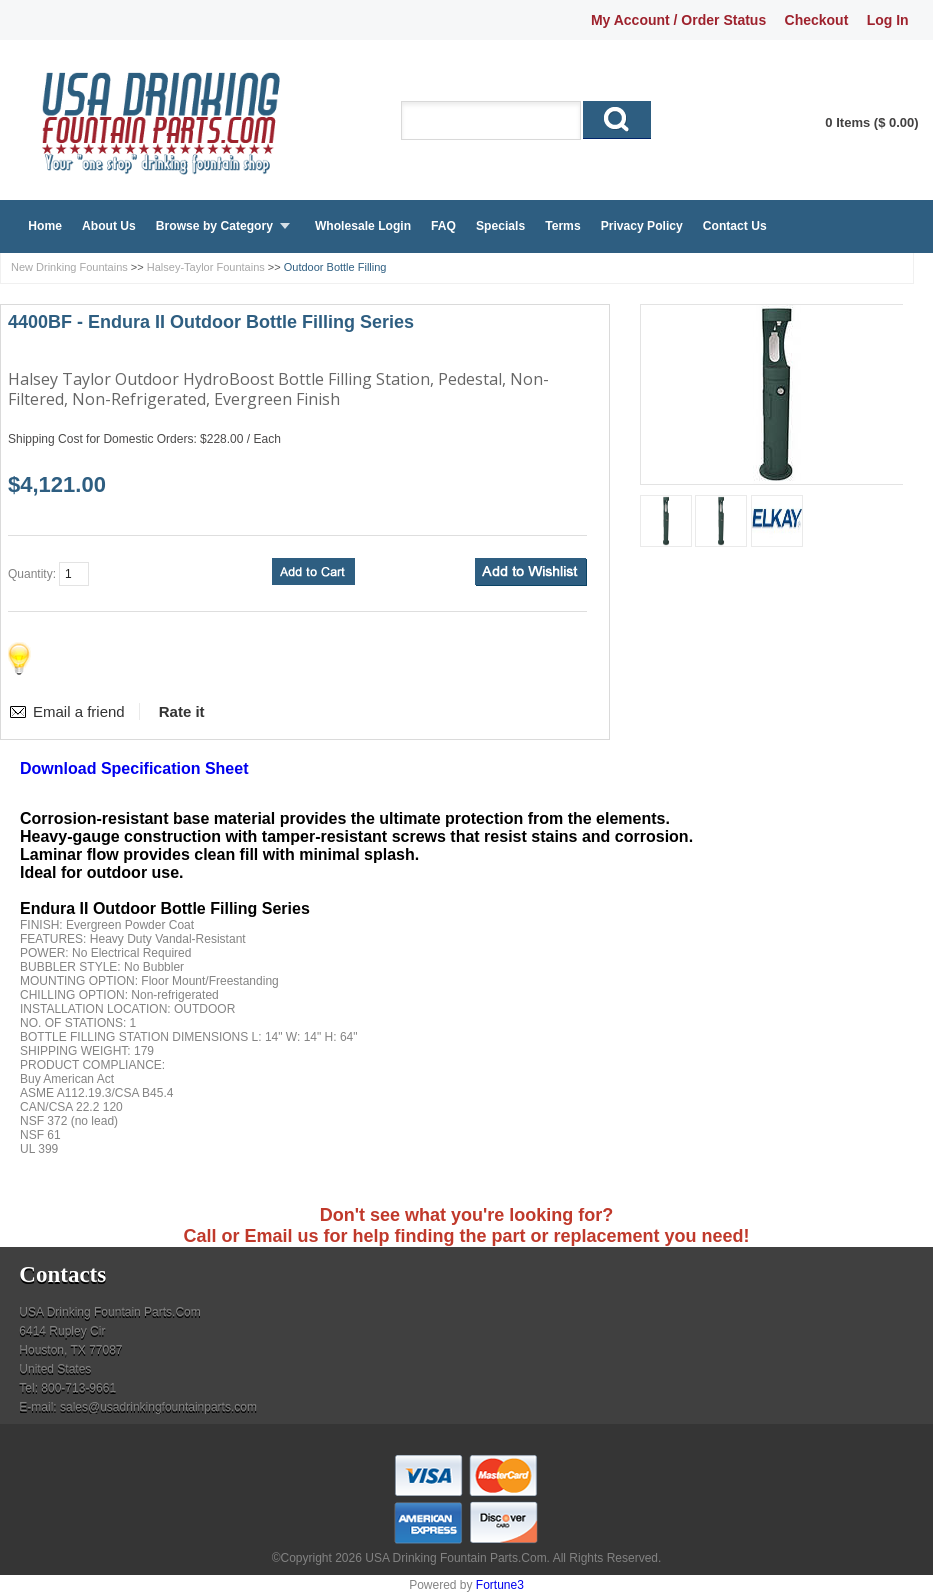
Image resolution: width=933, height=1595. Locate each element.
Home (45, 226)
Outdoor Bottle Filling (335, 267)
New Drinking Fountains (69, 267)
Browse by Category (214, 226)
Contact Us (735, 226)
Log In (888, 20)
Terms (562, 226)
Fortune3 (500, 1585)
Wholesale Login (363, 226)
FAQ (443, 226)
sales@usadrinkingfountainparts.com (158, 1407)
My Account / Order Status (678, 20)
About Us (109, 226)
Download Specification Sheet (134, 768)
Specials (500, 226)
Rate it (182, 711)
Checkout (817, 20)
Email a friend (79, 711)
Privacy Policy (642, 226)
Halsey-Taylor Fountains (206, 267)
